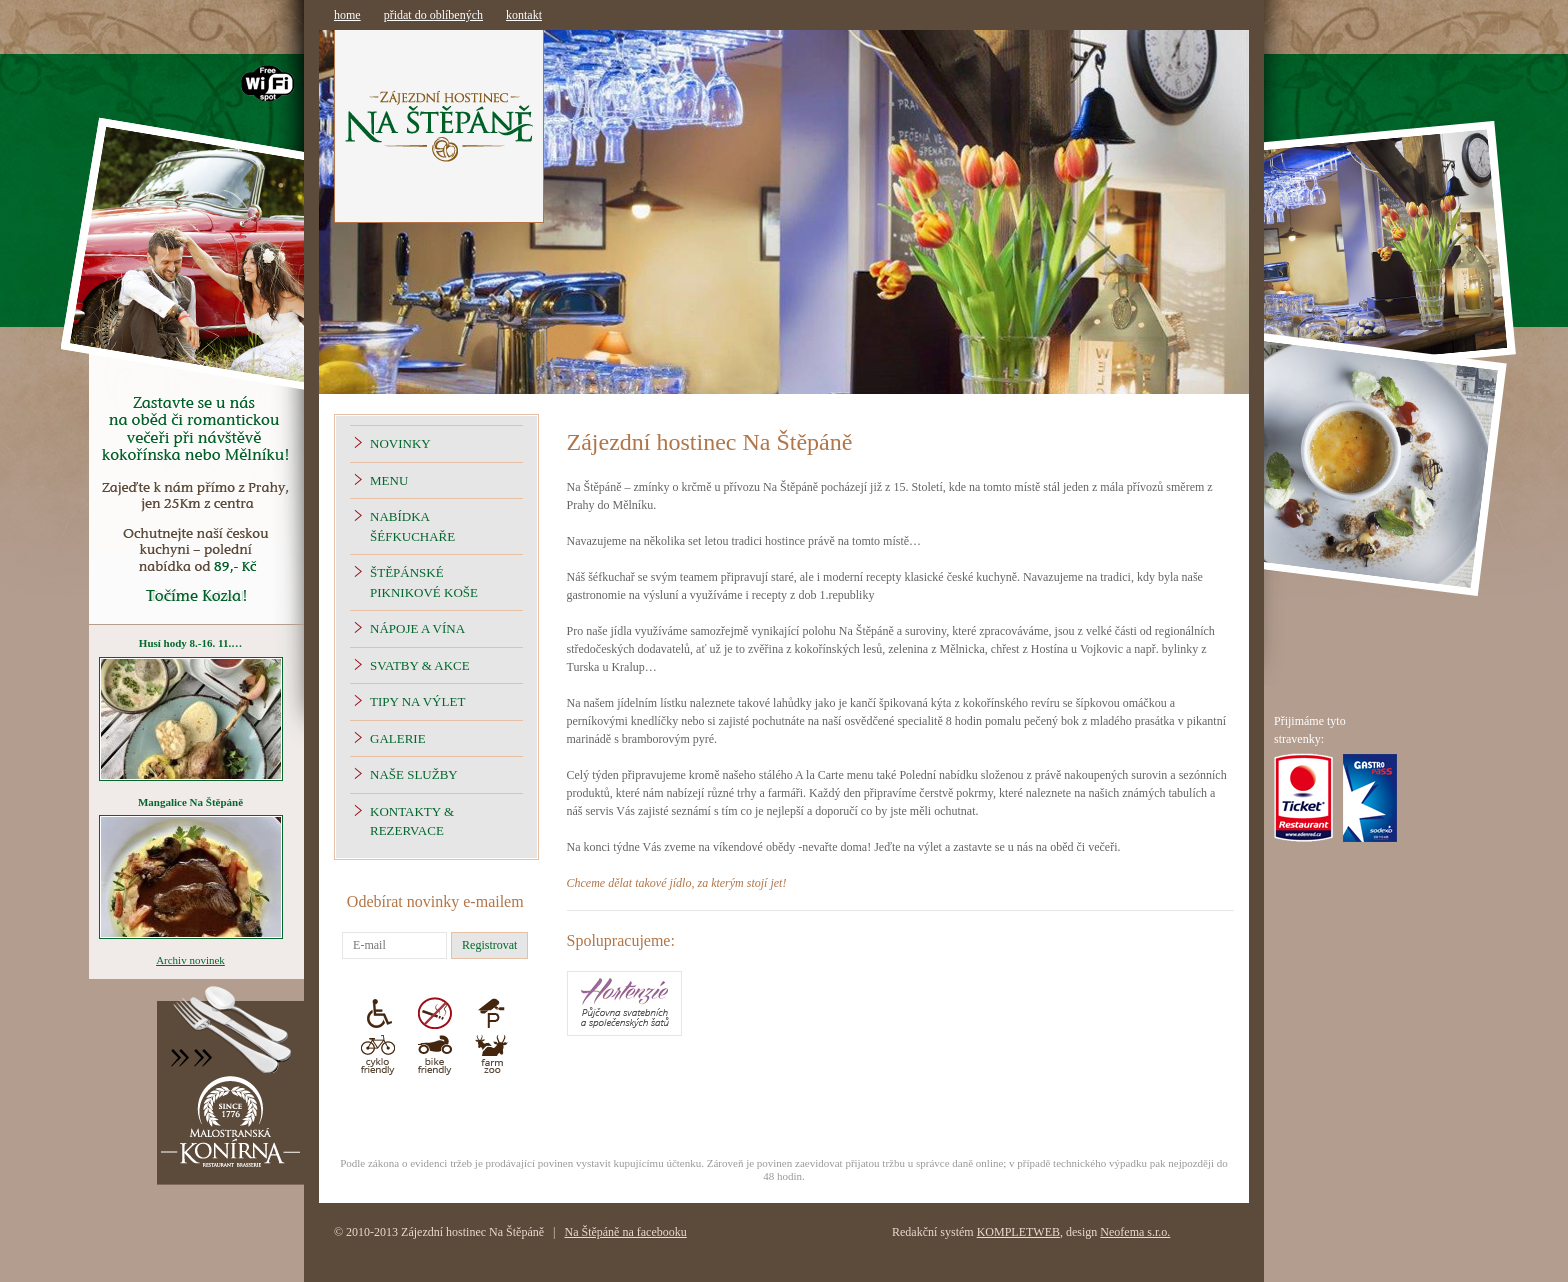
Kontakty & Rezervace (412, 821)
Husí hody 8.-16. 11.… (190, 643)
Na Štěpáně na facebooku (625, 1232)
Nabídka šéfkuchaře (412, 526)
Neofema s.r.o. (1135, 1232)
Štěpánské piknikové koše (424, 582)
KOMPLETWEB (1018, 1232)
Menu (389, 480)
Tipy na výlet (417, 701)
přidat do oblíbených (433, 15)
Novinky (400, 443)
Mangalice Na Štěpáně (190, 802)
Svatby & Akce (420, 665)
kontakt (524, 15)
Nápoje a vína (417, 628)
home (347, 15)
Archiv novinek (190, 960)
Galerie (398, 738)
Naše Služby (414, 774)
